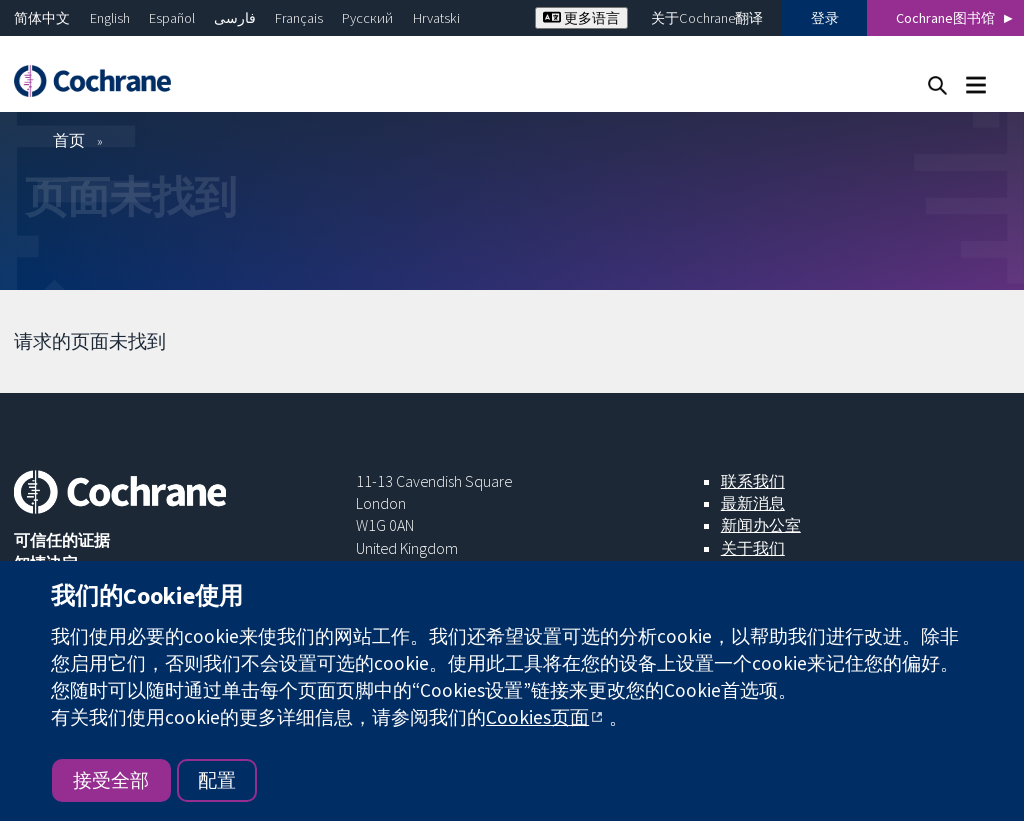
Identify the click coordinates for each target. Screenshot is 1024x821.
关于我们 (753, 548)
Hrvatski (436, 18)
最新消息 (753, 503)
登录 (825, 18)
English (110, 18)
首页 (69, 140)
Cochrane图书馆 (945, 18)
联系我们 (753, 481)
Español (172, 18)
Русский (367, 18)
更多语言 (581, 18)
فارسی (235, 18)
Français (299, 18)
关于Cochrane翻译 (707, 18)
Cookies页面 (537, 717)
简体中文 (42, 18)
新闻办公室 (761, 525)
